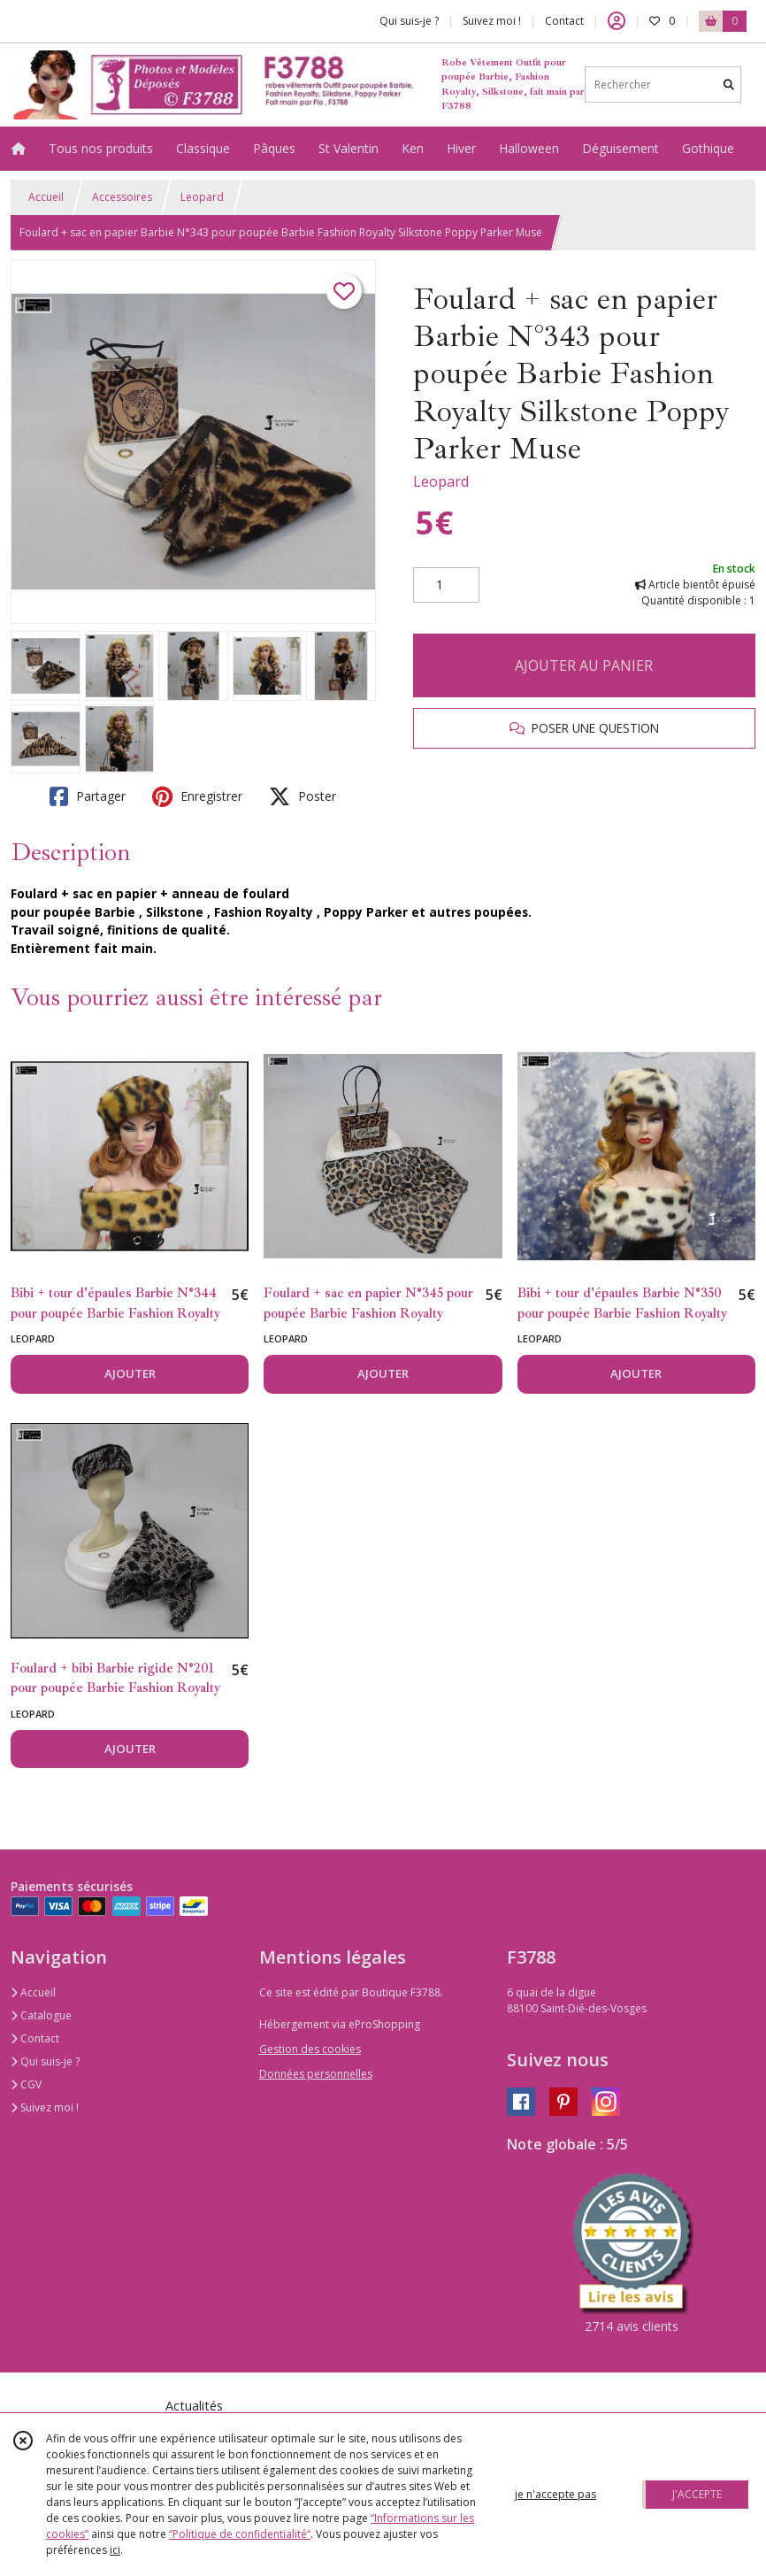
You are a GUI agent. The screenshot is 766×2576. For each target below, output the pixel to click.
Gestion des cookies (310, 2049)
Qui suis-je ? (45, 2061)
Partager (88, 796)
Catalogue (41, 2015)
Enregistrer (197, 796)
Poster (302, 796)
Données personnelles (315, 2073)
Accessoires (122, 196)
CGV (26, 2084)
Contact (564, 20)
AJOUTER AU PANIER (584, 665)
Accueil (46, 196)
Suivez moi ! (45, 2107)
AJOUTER (130, 1373)
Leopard (202, 196)
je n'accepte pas (555, 2494)
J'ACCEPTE (697, 2494)
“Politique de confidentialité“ (239, 2533)
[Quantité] (446, 585)
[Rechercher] (728, 84)
